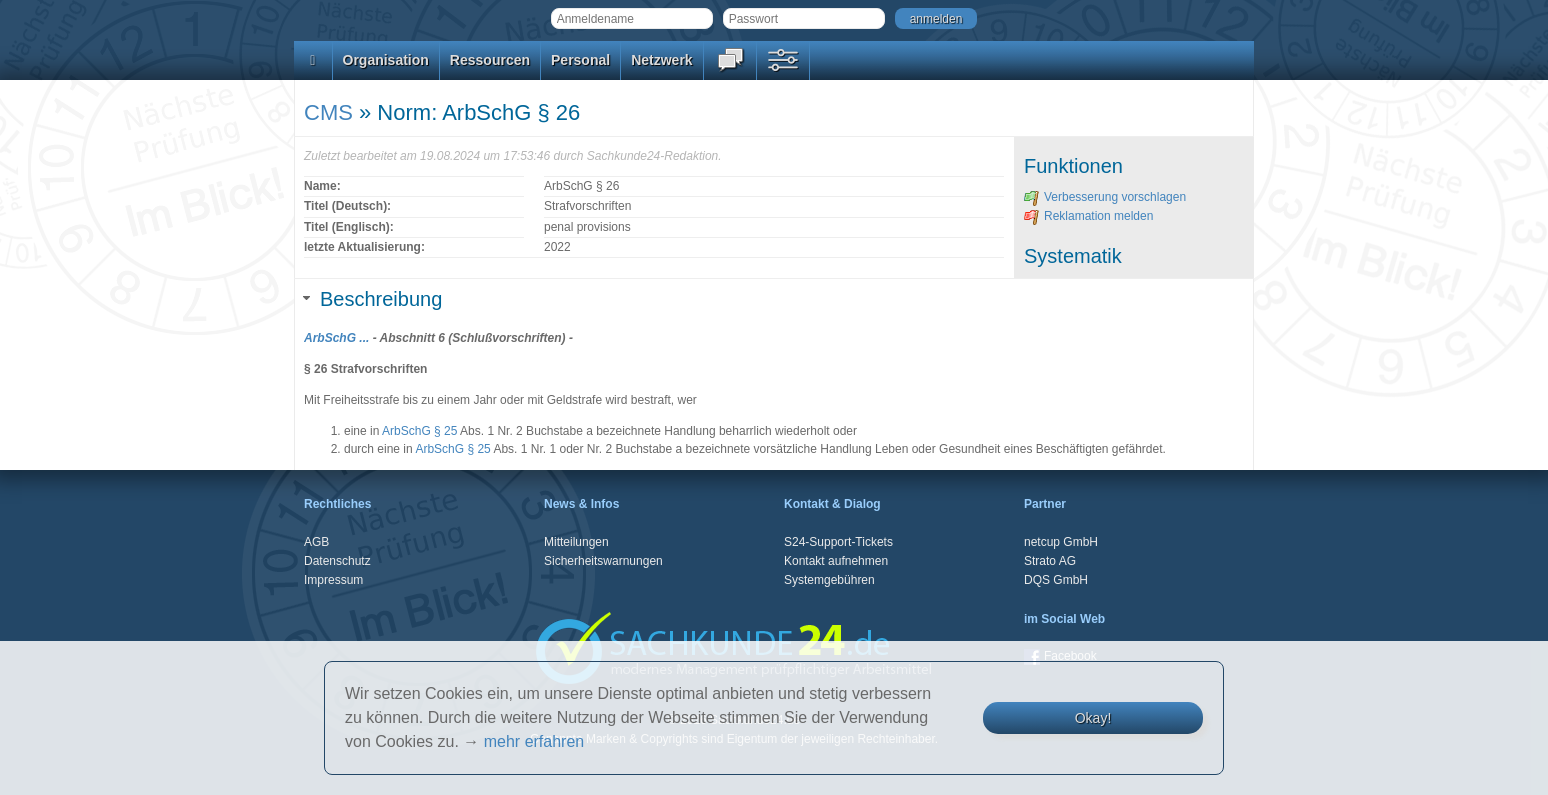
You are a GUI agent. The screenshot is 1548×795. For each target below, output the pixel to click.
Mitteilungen (576, 542)
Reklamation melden (1088, 216)
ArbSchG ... (336, 338)
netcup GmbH (1061, 542)
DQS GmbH (1056, 580)
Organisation (386, 60)
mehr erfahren (534, 741)
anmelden (936, 19)
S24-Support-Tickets (838, 542)
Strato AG (1050, 561)
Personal (580, 60)
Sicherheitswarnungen (603, 561)
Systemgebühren (829, 580)
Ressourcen (490, 60)
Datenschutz (337, 561)
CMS (328, 112)
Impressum (333, 580)
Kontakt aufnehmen (836, 561)
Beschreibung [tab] (373, 299)
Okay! (1093, 718)
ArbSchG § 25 (419, 431)
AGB (316, 542)
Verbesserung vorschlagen (1105, 197)
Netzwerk (661, 60)
